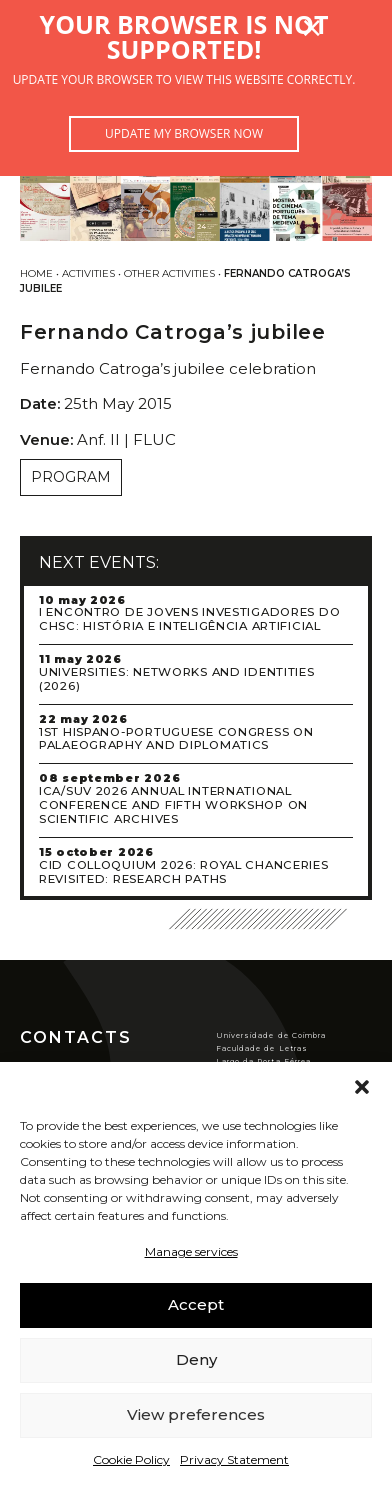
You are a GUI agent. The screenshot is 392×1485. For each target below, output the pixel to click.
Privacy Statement (234, 1459)
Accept (196, 1304)
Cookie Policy (131, 1459)
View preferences (196, 1414)
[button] (362, 1087)
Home (36, 273)
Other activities (169, 273)
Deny (196, 1359)
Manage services (191, 1251)
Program (71, 477)
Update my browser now (184, 133)
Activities (88, 273)
